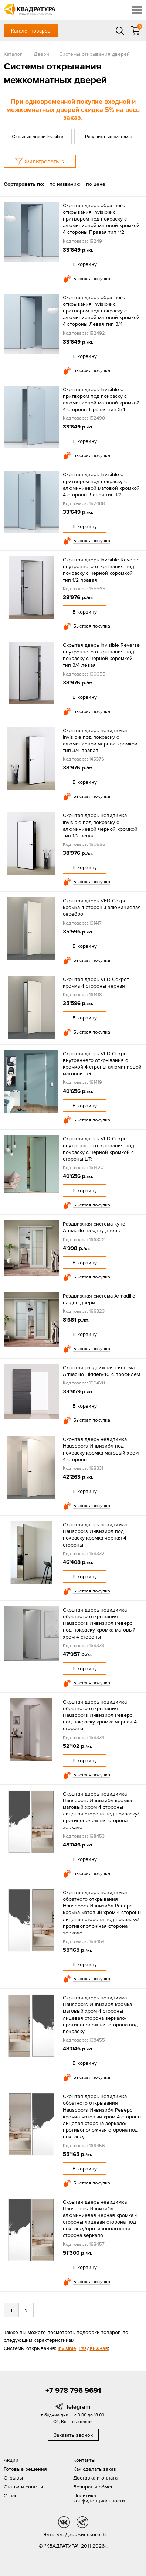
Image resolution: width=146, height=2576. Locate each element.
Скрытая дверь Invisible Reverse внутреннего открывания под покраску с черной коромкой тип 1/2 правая (101, 570)
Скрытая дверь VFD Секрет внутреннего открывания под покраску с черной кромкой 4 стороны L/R (98, 1148)
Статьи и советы (23, 2487)
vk (64, 2522)
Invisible (67, 2348)
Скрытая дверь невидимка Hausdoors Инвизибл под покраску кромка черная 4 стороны (95, 1534)
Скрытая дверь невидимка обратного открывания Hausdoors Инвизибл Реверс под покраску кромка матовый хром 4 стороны (99, 1623)
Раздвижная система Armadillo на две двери (99, 1299)
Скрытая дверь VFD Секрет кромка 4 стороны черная (96, 982)
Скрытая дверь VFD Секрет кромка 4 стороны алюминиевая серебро (102, 907)
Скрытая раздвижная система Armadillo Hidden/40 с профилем (101, 1370)
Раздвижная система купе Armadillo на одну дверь (94, 1227)
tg (82, 2522)
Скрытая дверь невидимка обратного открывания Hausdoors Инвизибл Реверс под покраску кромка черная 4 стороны (100, 1715)
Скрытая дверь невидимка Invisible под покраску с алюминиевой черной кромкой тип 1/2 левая (100, 825)
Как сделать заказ (94, 2469)
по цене (95, 184)
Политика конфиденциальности (99, 2498)
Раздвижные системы (108, 136)
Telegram (78, 2406)
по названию (65, 184)
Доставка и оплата (95, 2478)
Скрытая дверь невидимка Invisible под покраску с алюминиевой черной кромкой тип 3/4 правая (100, 740)
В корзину (84, 264)
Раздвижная (93, 2348)
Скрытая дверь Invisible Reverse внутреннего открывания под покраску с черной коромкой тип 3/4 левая (101, 655)
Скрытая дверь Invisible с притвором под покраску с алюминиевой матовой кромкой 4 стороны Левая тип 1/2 (101, 484)
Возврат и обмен (93, 2487)
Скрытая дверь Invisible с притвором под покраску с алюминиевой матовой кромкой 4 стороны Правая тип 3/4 (101, 399)
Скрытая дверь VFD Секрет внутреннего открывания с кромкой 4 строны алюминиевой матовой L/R (102, 1063)
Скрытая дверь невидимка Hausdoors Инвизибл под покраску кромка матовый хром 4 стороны (101, 1449)
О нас (10, 2495)
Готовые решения (25, 2469)
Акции (11, 2460)
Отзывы (13, 2478)
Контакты (84, 2460)
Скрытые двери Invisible (37, 136)
